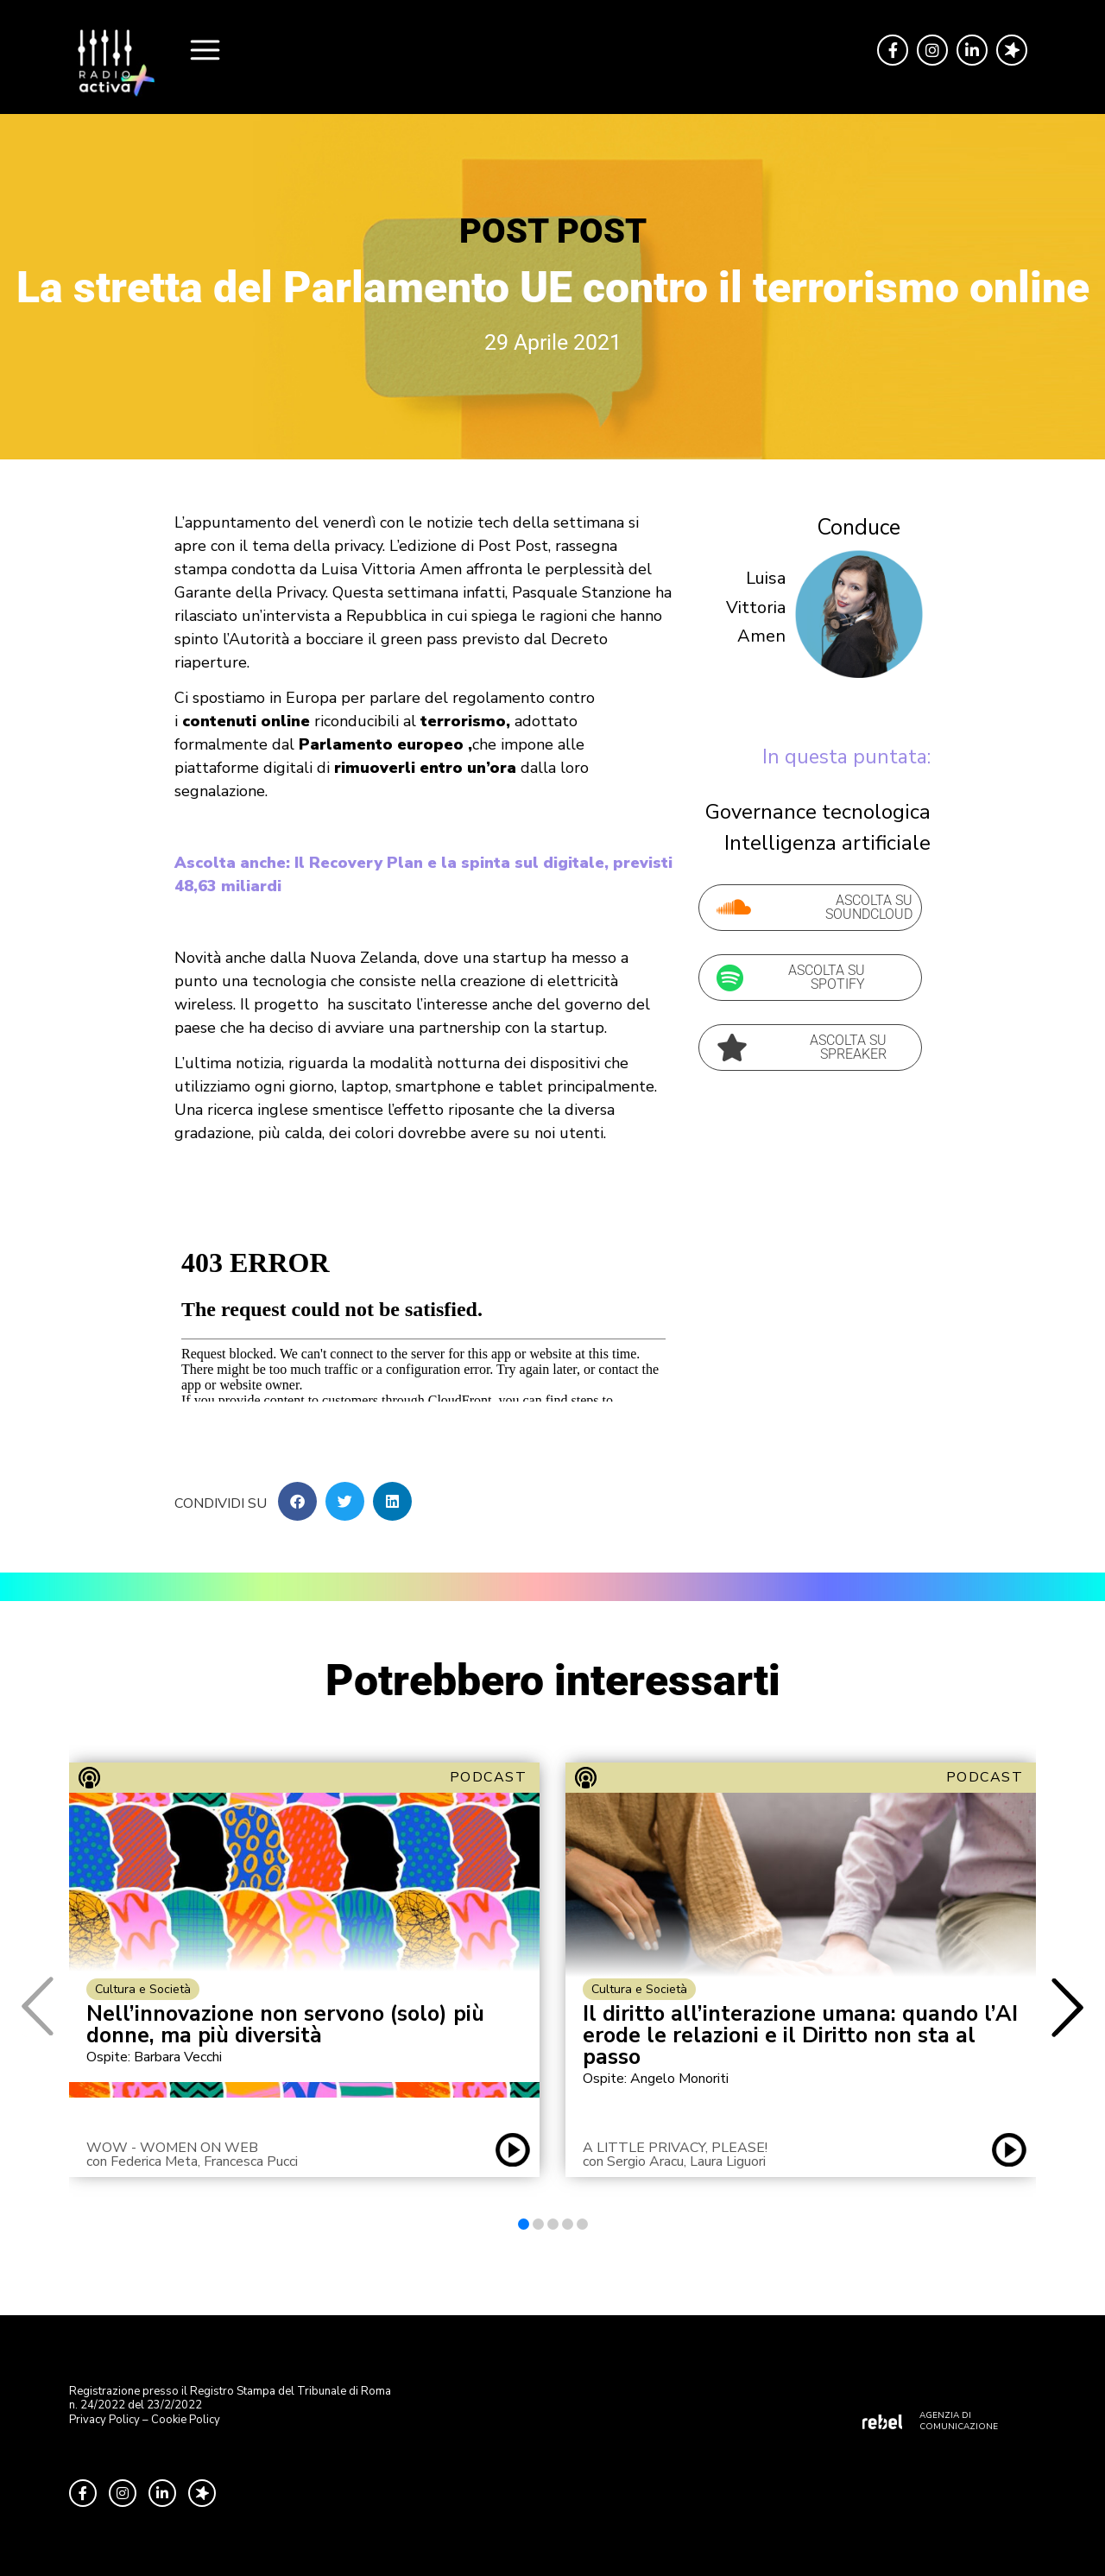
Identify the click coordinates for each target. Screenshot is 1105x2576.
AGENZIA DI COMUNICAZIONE (958, 2421)
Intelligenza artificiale (827, 843)
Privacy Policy (104, 2419)
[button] (297, 1501)
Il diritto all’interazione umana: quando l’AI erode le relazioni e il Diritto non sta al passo (800, 2035)
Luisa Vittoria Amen (756, 607)
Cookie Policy (185, 2419)
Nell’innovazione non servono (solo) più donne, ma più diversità (285, 2025)
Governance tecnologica (818, 812)
